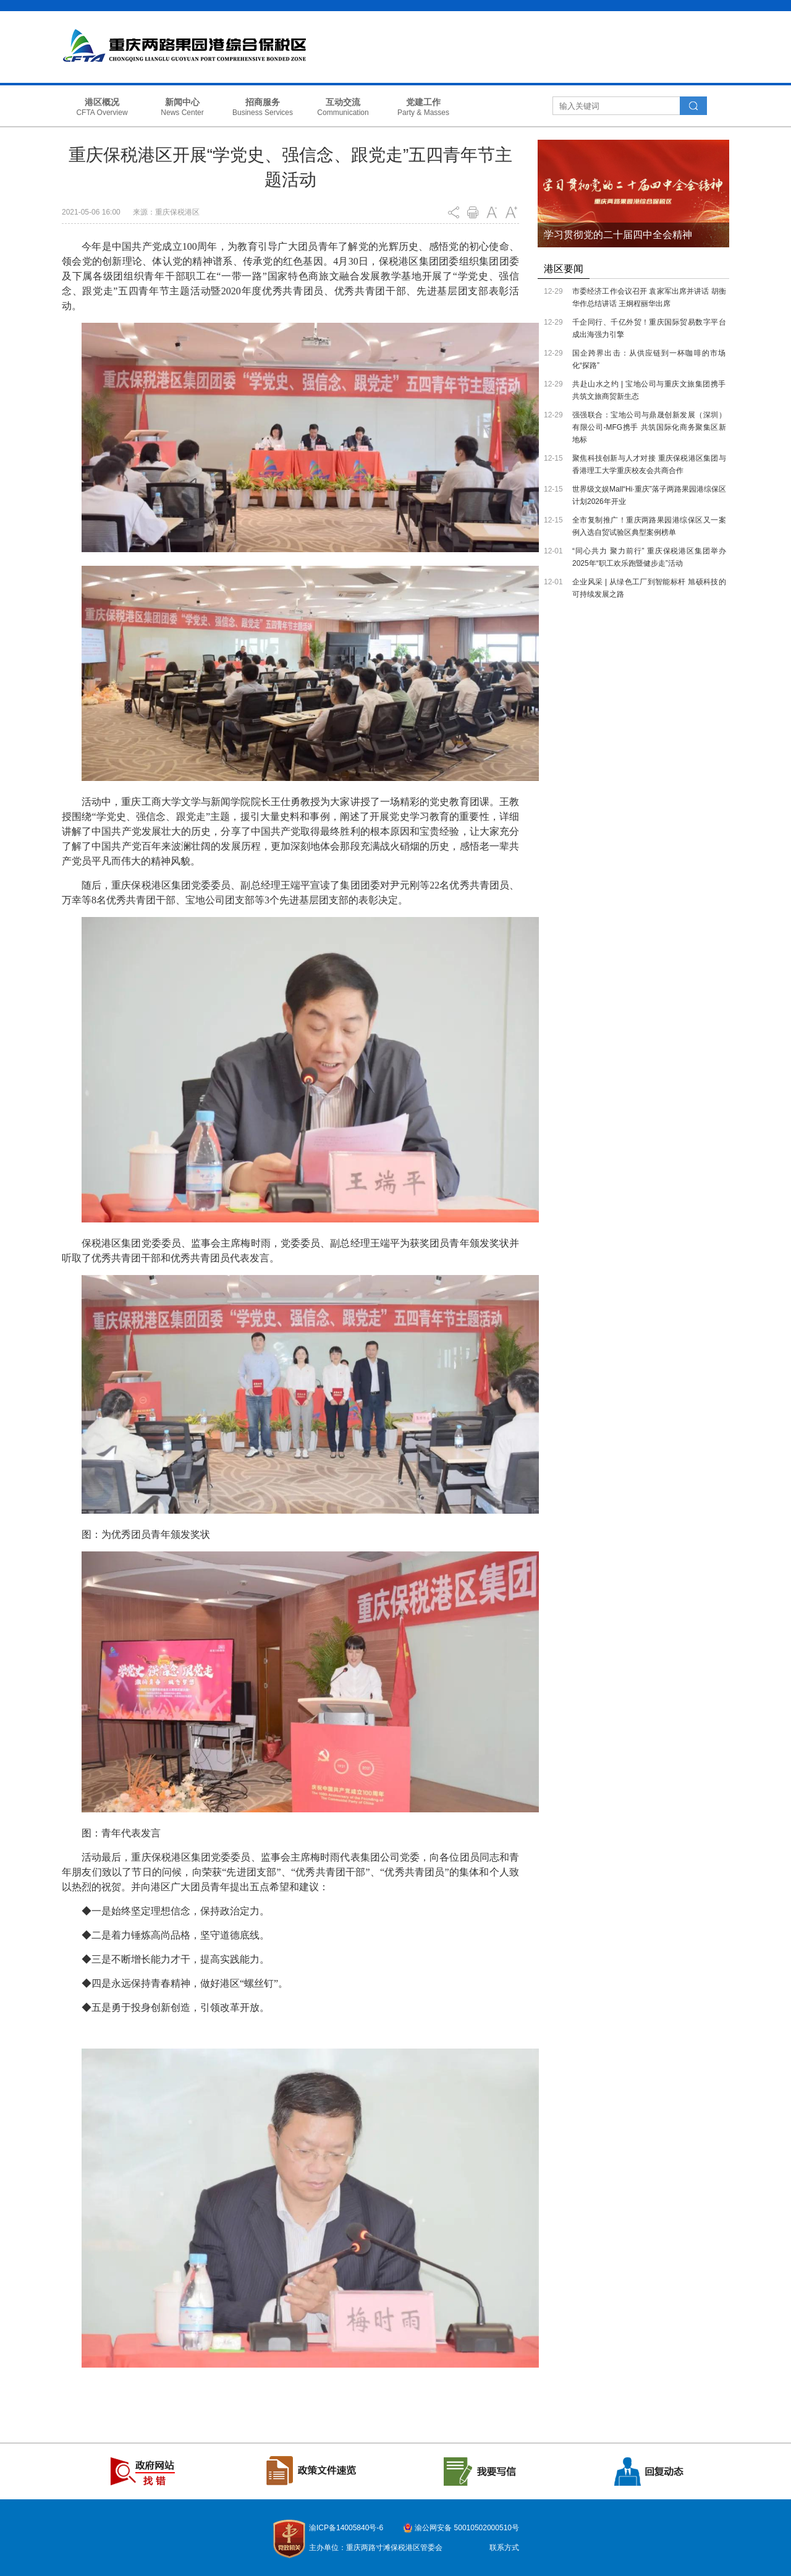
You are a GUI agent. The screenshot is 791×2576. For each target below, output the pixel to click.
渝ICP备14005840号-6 (346, 2527)
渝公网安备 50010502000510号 (467, 2527)
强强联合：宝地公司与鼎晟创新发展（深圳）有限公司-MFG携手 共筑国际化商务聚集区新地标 (649, 427)
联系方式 (504, 2547)
